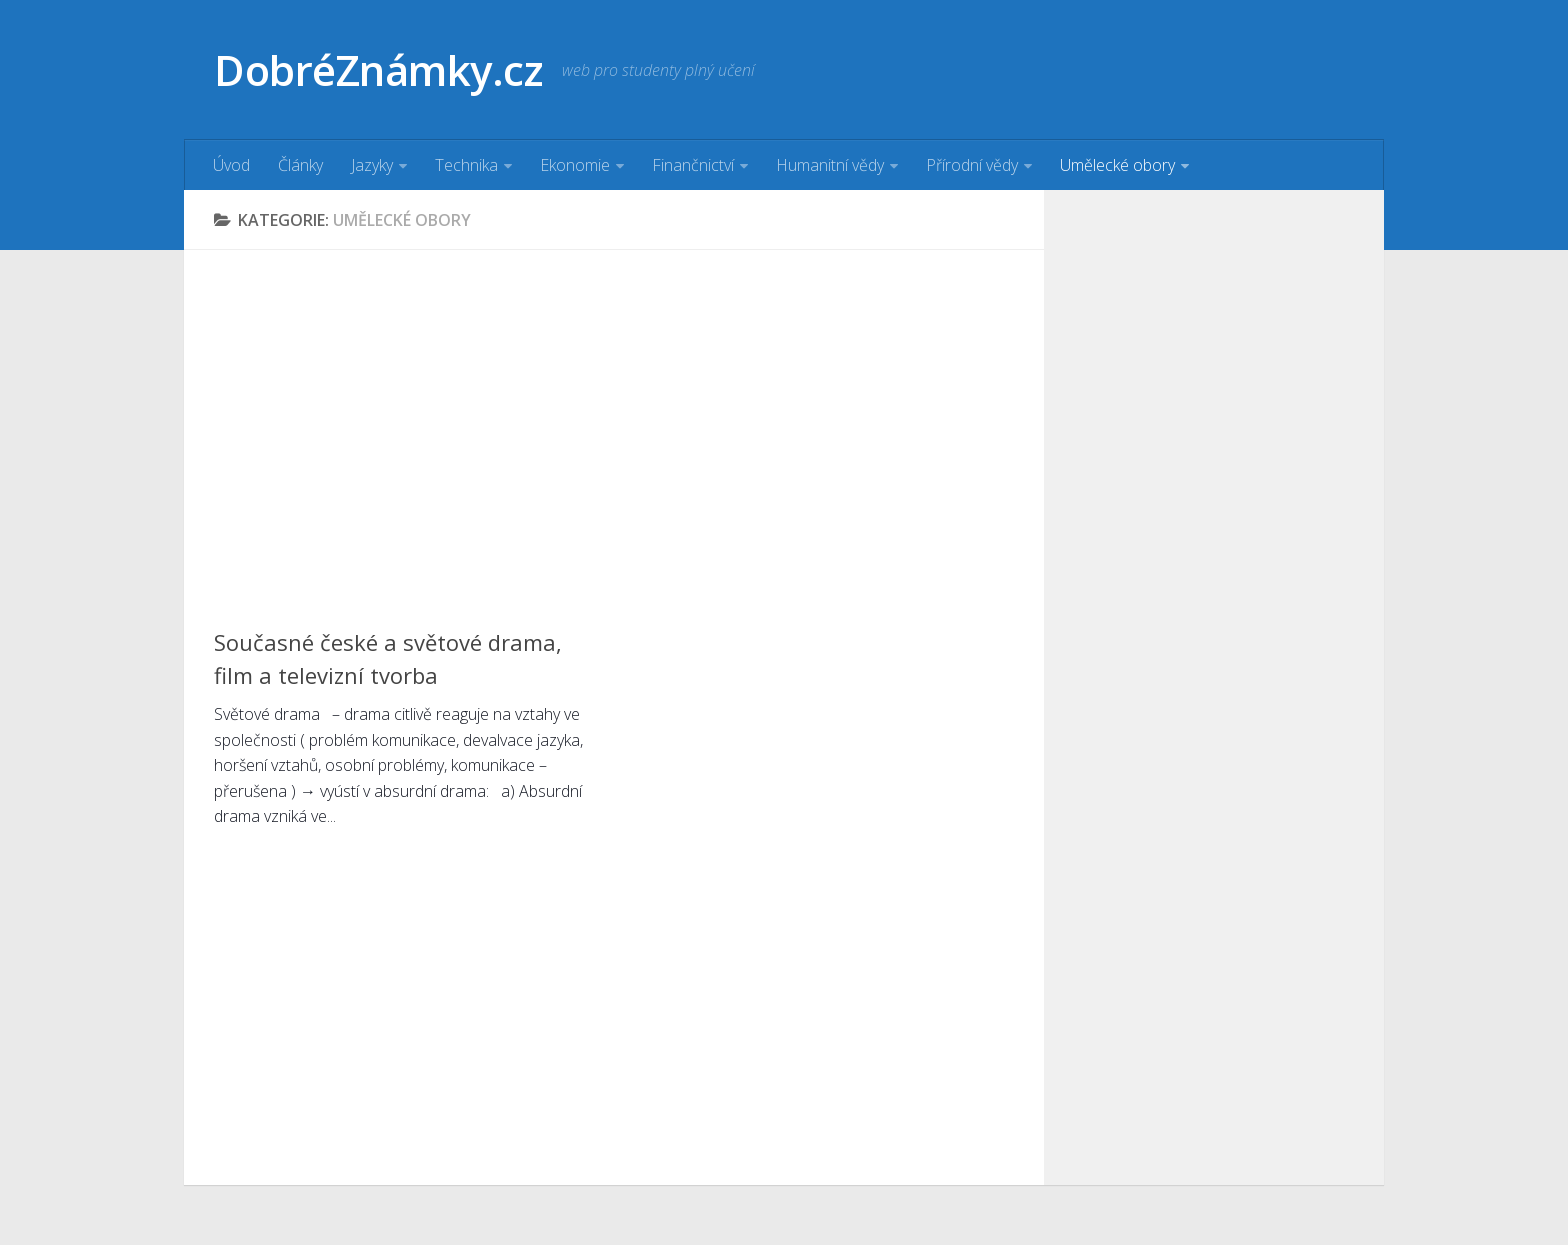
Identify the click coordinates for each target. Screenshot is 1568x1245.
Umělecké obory (1117, 165)
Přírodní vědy (972, 165)
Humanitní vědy (830, 165)
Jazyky (372, 165)
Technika (466, 165)
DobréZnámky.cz (378, 69)
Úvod (231, 165)
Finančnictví (693, 165)
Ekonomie (575, 165)
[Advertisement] (614, 420)
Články (300, 165)
